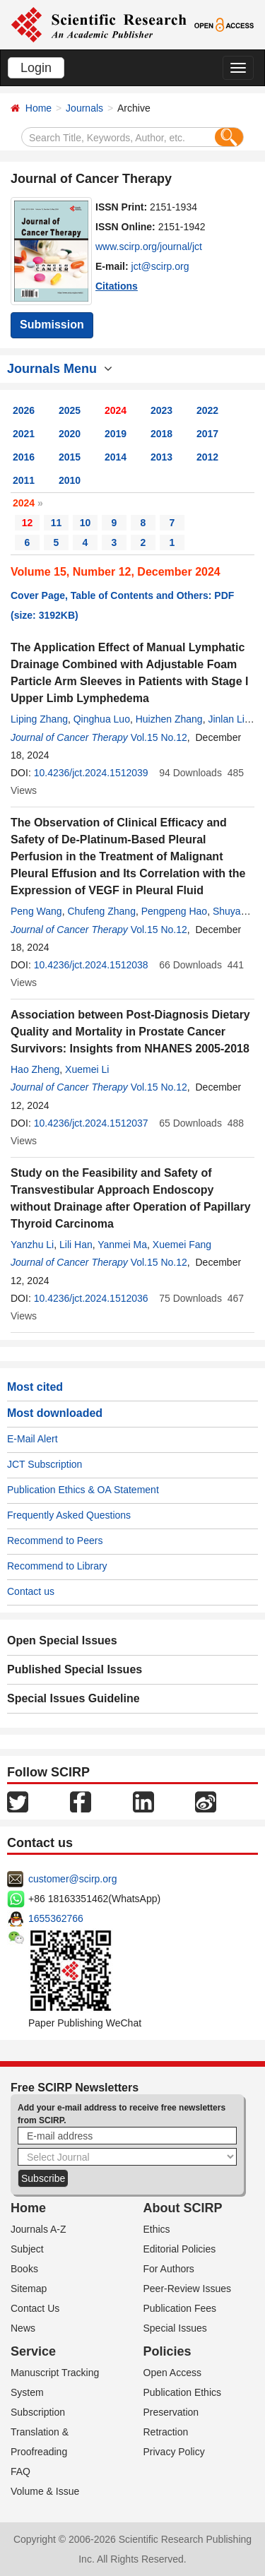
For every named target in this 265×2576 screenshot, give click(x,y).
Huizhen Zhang (169, 719)
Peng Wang (36, 911)
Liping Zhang (39, 719)
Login (36, 68)
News (23, 2328)
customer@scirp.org (72, 1878)
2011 (24, 480)
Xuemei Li (87, 1069)
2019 (115, 433)
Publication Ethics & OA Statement (83, 1489)
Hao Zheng (35, 1069)
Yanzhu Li (32, 1244)
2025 (70, 410)
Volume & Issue (45, 2491)
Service (33, 2351)
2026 (24, 410)
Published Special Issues (74, 1669)
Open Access (172, 2372)
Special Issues (175, 2328)
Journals (84, 108)
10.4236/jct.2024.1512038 (91, 965)
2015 (70, 457)
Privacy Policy (174, 2451)
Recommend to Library (57, 1566)
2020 (70, 433)
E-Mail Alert (32, 1438)
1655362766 (55, 1918)
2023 (161, 410)
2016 (24, 457)
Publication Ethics (182, 2392)
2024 (115, 410)
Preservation (171, 2412)
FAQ (20, 2471)
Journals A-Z (38, 2229)
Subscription (38, 2412)
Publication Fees (180, 2308)
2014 (115, 457)
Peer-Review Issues (187, 2288)
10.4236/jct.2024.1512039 (91, 772)
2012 (207, 457)
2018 (161, 433)
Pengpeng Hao (174, 911)
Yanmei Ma (122, 1244)
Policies (167, 2351)
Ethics (156, 2229)
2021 (24, 433)
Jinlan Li (226, 719)
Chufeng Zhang (101, 911)
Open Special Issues (62, 1640)
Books (24, 2268)
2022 (207, 410)
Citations (116, 286)
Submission (52, 325)
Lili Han (76, 1244)
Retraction (166, 2432)
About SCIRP (183, 2208)
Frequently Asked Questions (69, 1515)
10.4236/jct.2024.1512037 (91, 1123)
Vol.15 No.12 (159, 737)
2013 (161, 457)
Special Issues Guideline (73, 1698)
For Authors (168, 2268)
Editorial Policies (179, 2249)
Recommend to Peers (54, 1540)
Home (38, 108)
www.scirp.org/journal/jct (148, 246)
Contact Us (35, 2308)
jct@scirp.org (160, 266)
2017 (207, 433)
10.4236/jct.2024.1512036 (91, 1298)
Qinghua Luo (101, 719)
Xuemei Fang (182, 1244)
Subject (27, 2249)
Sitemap (29, 2288)
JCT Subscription (44, 1464)
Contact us (30, 1591)
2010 (70, 480)
